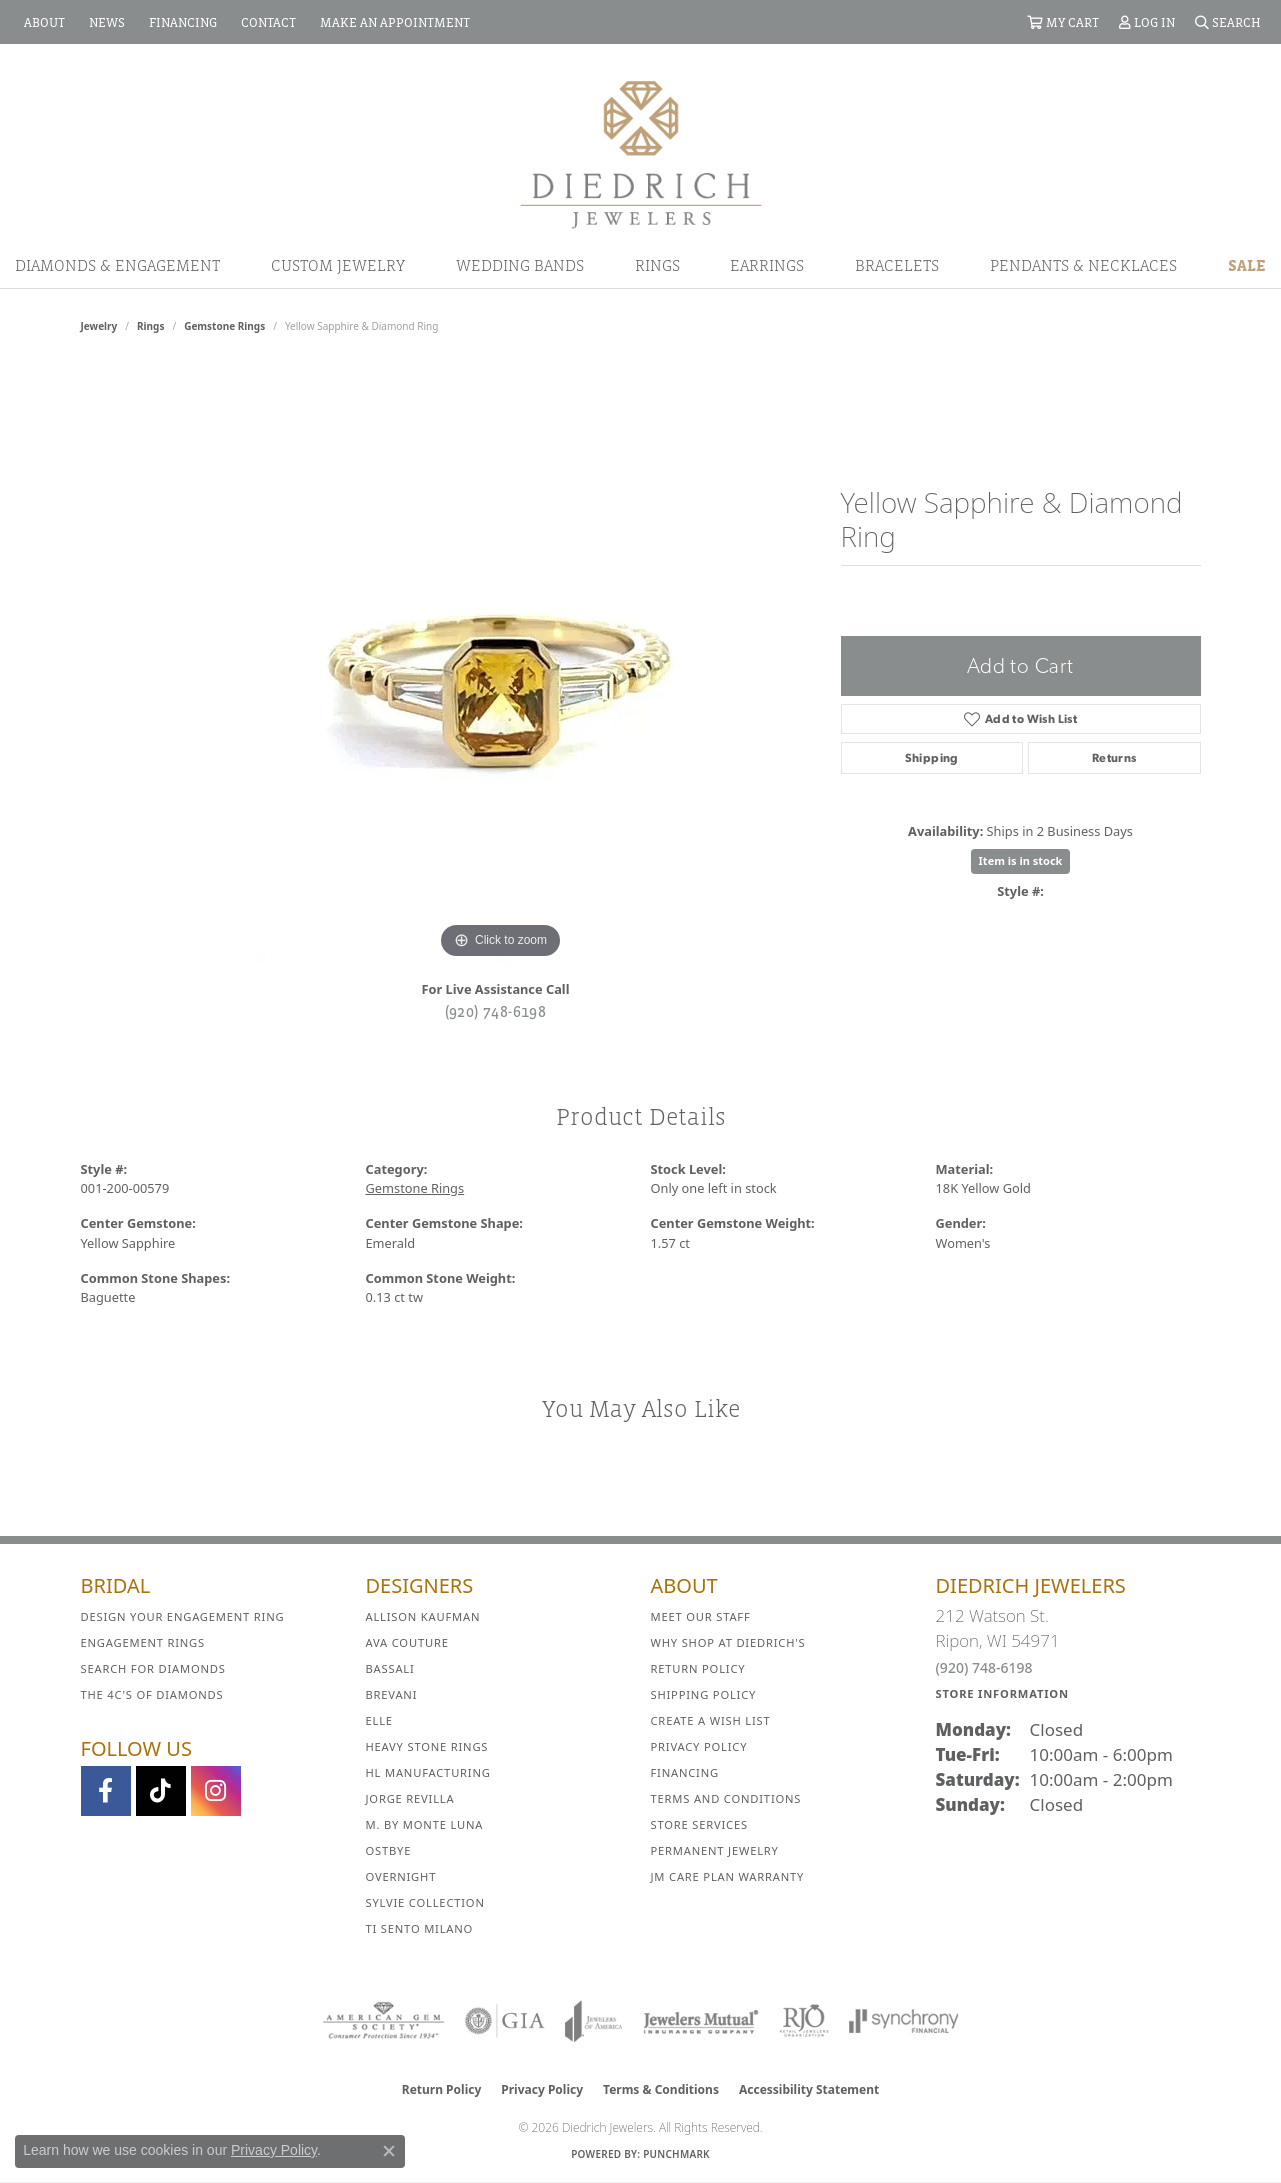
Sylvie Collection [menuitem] (425, 1902)
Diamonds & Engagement (117, 265)
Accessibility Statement (809, 2089)
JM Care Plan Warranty (728, 1876)
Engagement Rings (143, 1642)
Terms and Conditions (726, 1798)
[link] (42, 22)
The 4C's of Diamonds (152, 1694)
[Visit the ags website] (383, 2021)
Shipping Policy (704, 1694)
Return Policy (698, 1668)
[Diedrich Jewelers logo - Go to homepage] (641, 153)
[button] (1063, 22)
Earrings (767, 265)
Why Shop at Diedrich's (728, 1642)
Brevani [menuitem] (392, 1694)
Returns (1114, 758)
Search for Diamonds (153, 1668)
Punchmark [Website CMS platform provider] (676, 2154)
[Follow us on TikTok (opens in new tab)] (161, 1791)
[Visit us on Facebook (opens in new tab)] (106, 1791)
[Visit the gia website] (505, 2021)
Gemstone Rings (224, 326)
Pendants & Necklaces (1083, 265)
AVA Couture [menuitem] (407, 1642)
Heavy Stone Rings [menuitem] (427, 1746)
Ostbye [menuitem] (389, 1850)
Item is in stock (1021, 860)
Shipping (932, 758)
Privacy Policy (699, 1746)
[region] (501, 664)
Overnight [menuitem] (401, 1876)
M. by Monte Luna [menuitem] (425, 1824)
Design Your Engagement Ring (183, 1616)
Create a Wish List (711, 1720)
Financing (685, 1772)
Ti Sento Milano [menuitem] (420, 1928)
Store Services (699, 1824)
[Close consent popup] (389, 2151)
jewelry (99, 326)
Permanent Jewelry (715, 1850)
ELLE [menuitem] (379, 1720)
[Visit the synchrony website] (904, 2021)
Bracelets (897, 265)
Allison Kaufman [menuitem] (423, 1616)
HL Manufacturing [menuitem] (428, 1772)
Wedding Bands (520, 265)
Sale (1247, 265)
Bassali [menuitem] (390, 1668)
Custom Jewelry (338, 265)
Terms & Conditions (661, 2089)
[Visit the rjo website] (804, 2021)
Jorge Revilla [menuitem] (410, 1798)
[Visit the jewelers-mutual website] (700, 2021)
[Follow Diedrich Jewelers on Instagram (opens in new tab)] (216, 1791)
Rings (657, 265)
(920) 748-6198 (496, 1011)
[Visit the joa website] (594, 2021)
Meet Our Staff (701, 1616)
